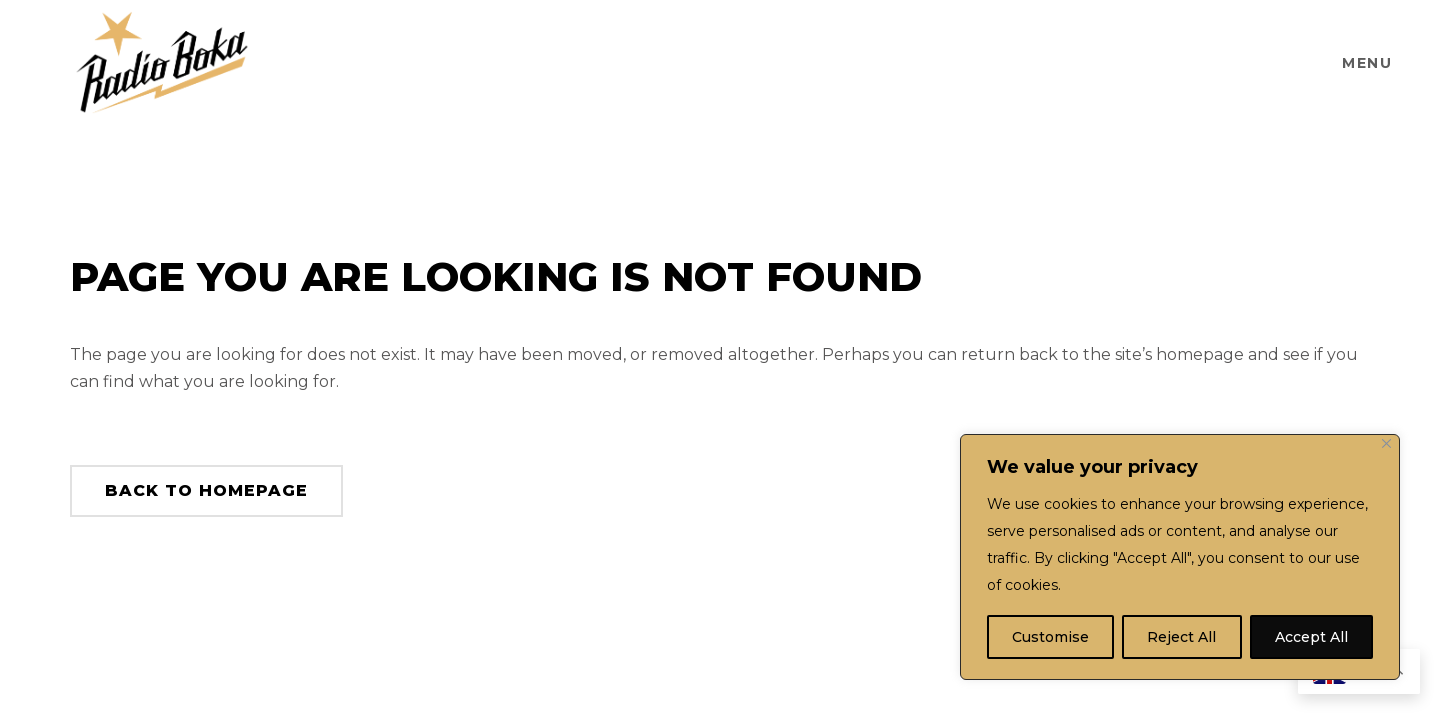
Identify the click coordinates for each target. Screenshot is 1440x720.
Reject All (1181, 637)
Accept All (1311, 637)
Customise (1050, 637)
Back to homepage (206, 490)
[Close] (1386, 443)
